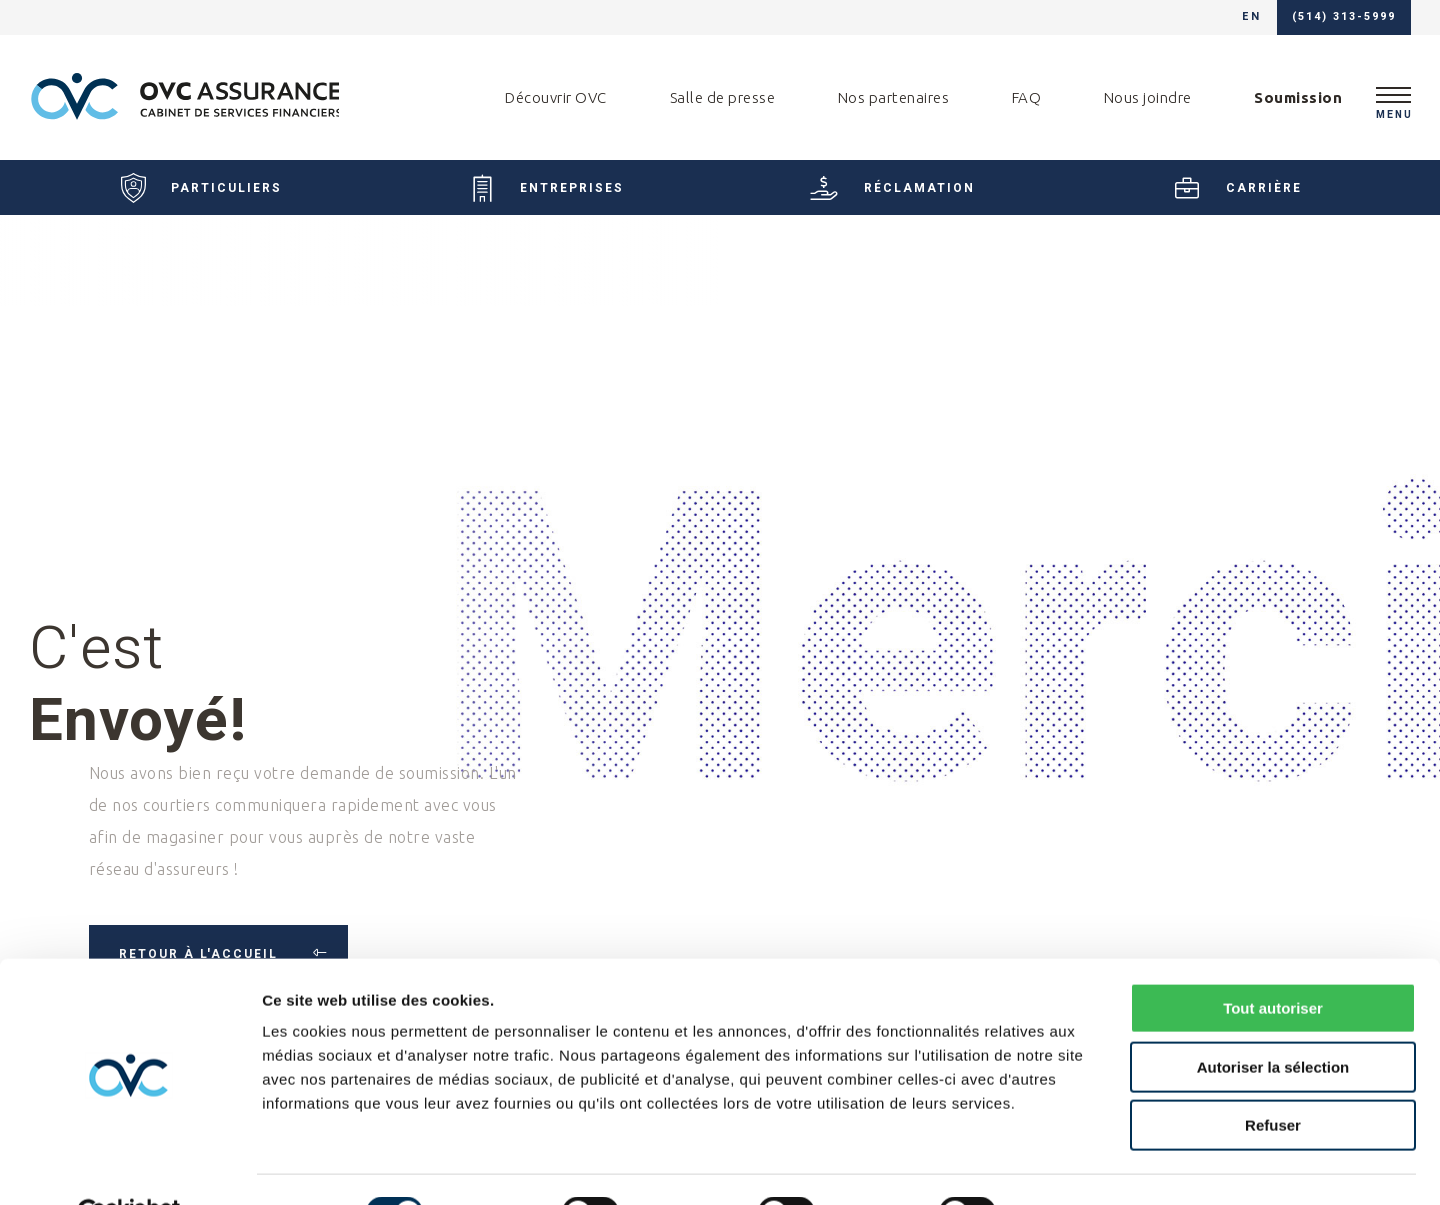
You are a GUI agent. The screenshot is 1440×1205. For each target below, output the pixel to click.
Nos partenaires (894, 97)
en (1251, 17)
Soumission (1298, 97)
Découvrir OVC (556, 97)
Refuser (1273, 1077)
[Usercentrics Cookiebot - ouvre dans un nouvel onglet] (129, 1166)
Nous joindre (1148, 97)
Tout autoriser (1273, 960)
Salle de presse (723, 97)
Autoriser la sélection (1273, 1019)
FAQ (1027, 97)
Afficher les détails (1101, 1165)
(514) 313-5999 (1344, 17)
